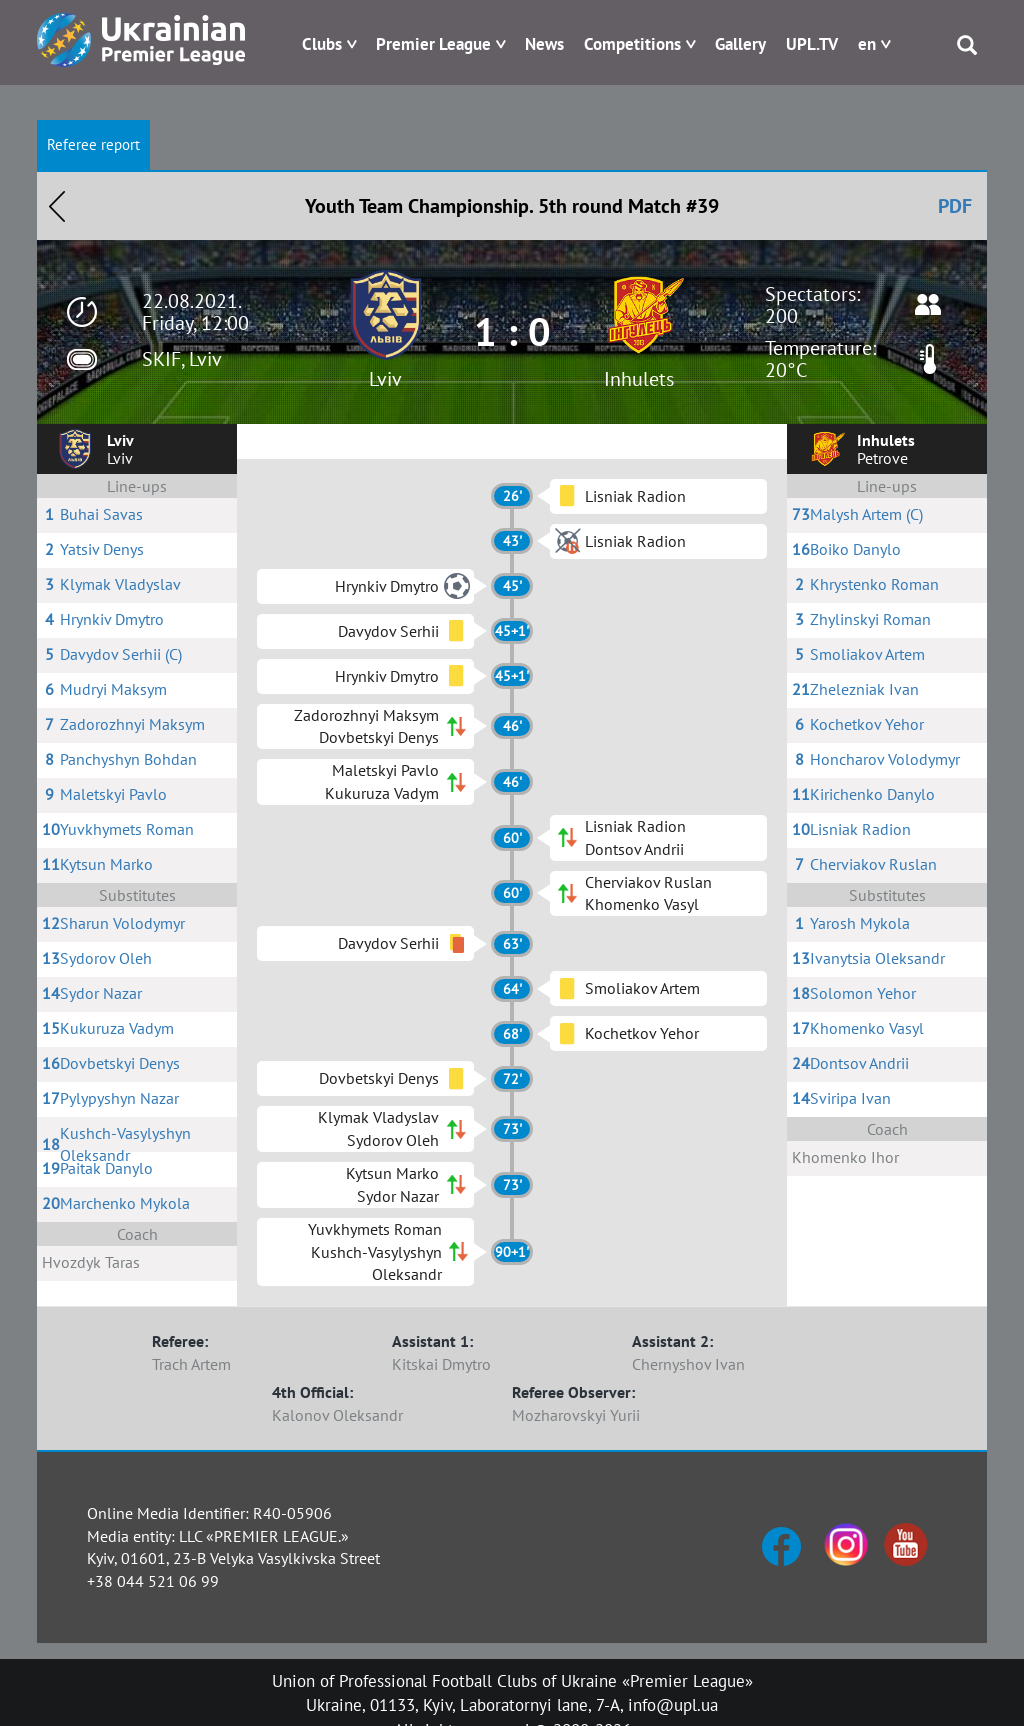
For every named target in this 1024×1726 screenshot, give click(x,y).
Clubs (322, 44)
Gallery (740, 44)
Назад (57, 206)
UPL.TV (812, 44)
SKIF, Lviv (182, 359)
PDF (955, 206)
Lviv (385, 379)
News (544, 44)
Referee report (93, 144)
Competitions (632, 44)
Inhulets (639, 379)
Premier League (433, 44)
